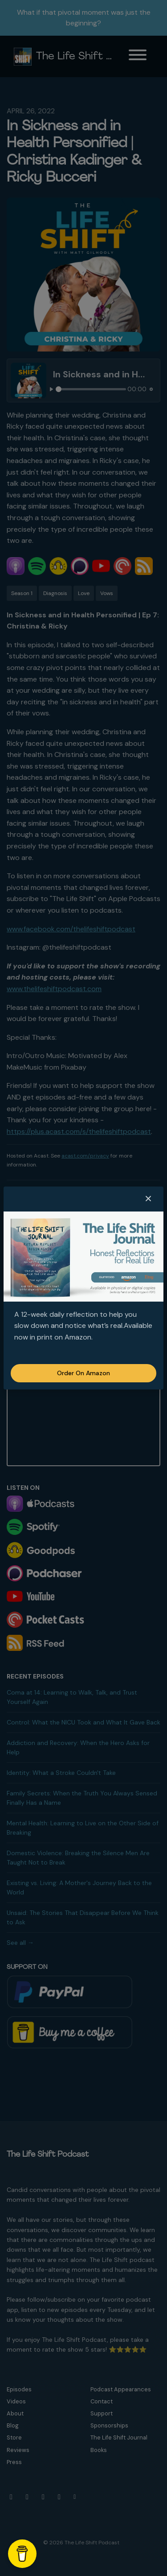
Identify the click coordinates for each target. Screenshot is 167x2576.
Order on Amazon (83, 1373)
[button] (148, 1199)
